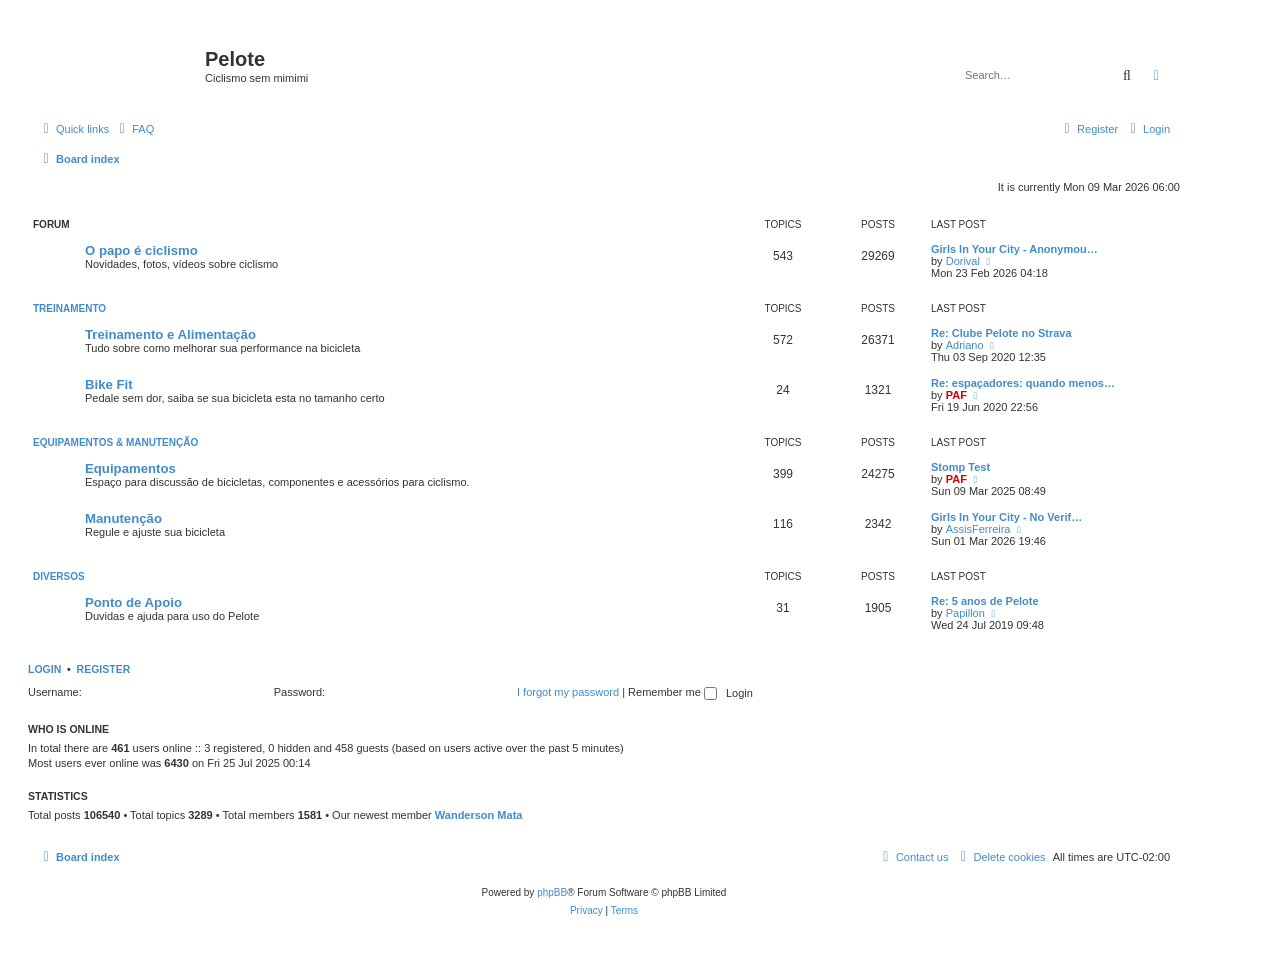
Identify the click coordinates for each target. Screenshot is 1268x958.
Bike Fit (109, 384)
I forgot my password (568, 692)
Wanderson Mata (479, 815)
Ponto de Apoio (133, 602)
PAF (956, 395)
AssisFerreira (978, 529)
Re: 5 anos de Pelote (985, 601)
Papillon (965, 613)
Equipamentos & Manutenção (115, 442)
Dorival (963, 261)
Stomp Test (960, 467)
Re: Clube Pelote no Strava (1001, 333)
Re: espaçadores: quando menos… (1023, 383)
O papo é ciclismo (141, 250)
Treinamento (69, 308)
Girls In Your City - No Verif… (1006, 517)
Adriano (965, 345)
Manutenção (123, 518)
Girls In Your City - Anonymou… (1014, 249)
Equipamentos (130, 468)
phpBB (552, 892)
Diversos (59, 576)
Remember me (672, 692)
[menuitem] (134, 129)
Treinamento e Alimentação (170, 334)
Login (44, 669)
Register (104, 669)
